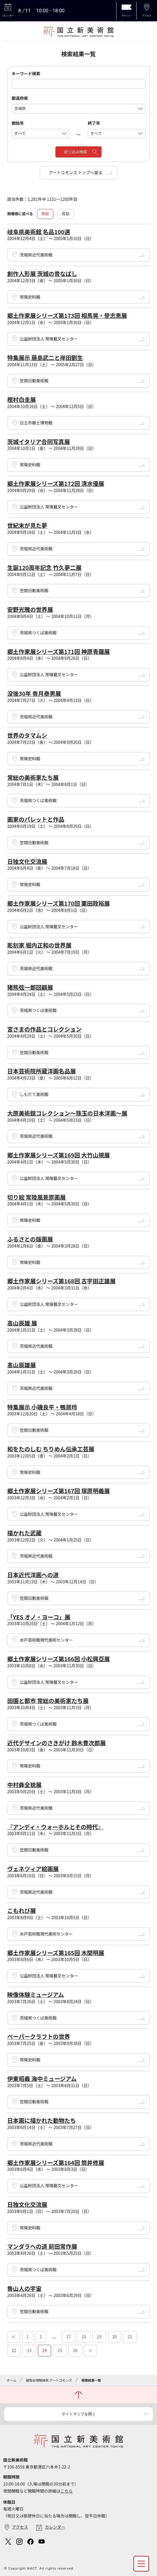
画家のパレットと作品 (35, 819)
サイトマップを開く (79, 2414)
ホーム (11, 2380)
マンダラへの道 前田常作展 (42, 2246)
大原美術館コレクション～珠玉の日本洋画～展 (67, 1113)
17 (68, 2336)
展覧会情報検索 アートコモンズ (49, 2380)
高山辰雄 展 (22, 1323)
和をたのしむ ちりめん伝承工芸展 (50, 1449)
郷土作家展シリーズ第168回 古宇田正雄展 (61, 1281)
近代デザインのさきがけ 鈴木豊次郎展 (56, 1743)
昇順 (65, 214)
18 (84, 2336)
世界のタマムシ (27, 735)
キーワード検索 (26, 73)
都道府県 (20, 98)
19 (99, 2336)
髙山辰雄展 (21, 1365)
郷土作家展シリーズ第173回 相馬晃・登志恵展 (67, 315)
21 (130, 2336)
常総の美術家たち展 (33, 777)
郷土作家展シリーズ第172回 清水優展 (55, 483)
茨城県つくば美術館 (38, 633)
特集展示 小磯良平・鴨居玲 (42, 1407)
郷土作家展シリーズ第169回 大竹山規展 (58, 1155)
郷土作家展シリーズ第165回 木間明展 (55, 1952)
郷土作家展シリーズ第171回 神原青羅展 (58, 651)
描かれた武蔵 (24, 1533)
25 (59, 2350)
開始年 (18, 123)
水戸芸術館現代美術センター (46, 1640)
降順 (45, 214)
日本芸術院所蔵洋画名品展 (41, 1071)
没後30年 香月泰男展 (34, 693)
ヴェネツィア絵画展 (33, 1868)
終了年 (94, 123)
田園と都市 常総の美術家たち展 (48, 1700)
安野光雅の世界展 (30, 609)
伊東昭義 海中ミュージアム (42, 2078)
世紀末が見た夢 (27, 525)
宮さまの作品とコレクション (44, 1029)
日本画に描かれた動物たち (41, 2120)
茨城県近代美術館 (36, 255)
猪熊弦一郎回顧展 (30, 987)
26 (75, 2350)
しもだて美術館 (34, 1094)
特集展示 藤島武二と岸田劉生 (45, 357)
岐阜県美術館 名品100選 (38, 231)
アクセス (20, 2527)
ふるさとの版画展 (30, 1239)
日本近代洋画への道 (33, 1574)
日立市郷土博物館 (36, 423)
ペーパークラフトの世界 (38, 2036)
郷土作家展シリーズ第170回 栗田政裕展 (58, 903)
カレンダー (55, 2527)
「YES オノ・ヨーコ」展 (38, 1617)
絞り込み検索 (75, 152)
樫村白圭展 (21, 399)
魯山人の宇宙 (24, 2288)
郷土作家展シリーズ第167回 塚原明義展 (58, 1490)
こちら (66, 2491)
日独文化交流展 (27, 861)
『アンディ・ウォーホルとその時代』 (55, 1827)
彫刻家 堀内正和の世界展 (39, 945)
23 (29, 2350)
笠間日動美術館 (34, 380)
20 (114, 2336)
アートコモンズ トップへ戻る (75, 172)
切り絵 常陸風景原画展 (36, 1197)
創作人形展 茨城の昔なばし (42, 273)
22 (14, 2350)
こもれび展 (21, 1910)
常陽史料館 (30, 297)
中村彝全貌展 (24, 1784)
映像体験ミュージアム (35, 1994)
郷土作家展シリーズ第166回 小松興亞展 (58, 1658)
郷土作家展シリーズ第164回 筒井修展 (55, 2162)
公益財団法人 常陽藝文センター (49, 339)
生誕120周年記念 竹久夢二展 (44, 567)
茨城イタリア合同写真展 (38, 441)
